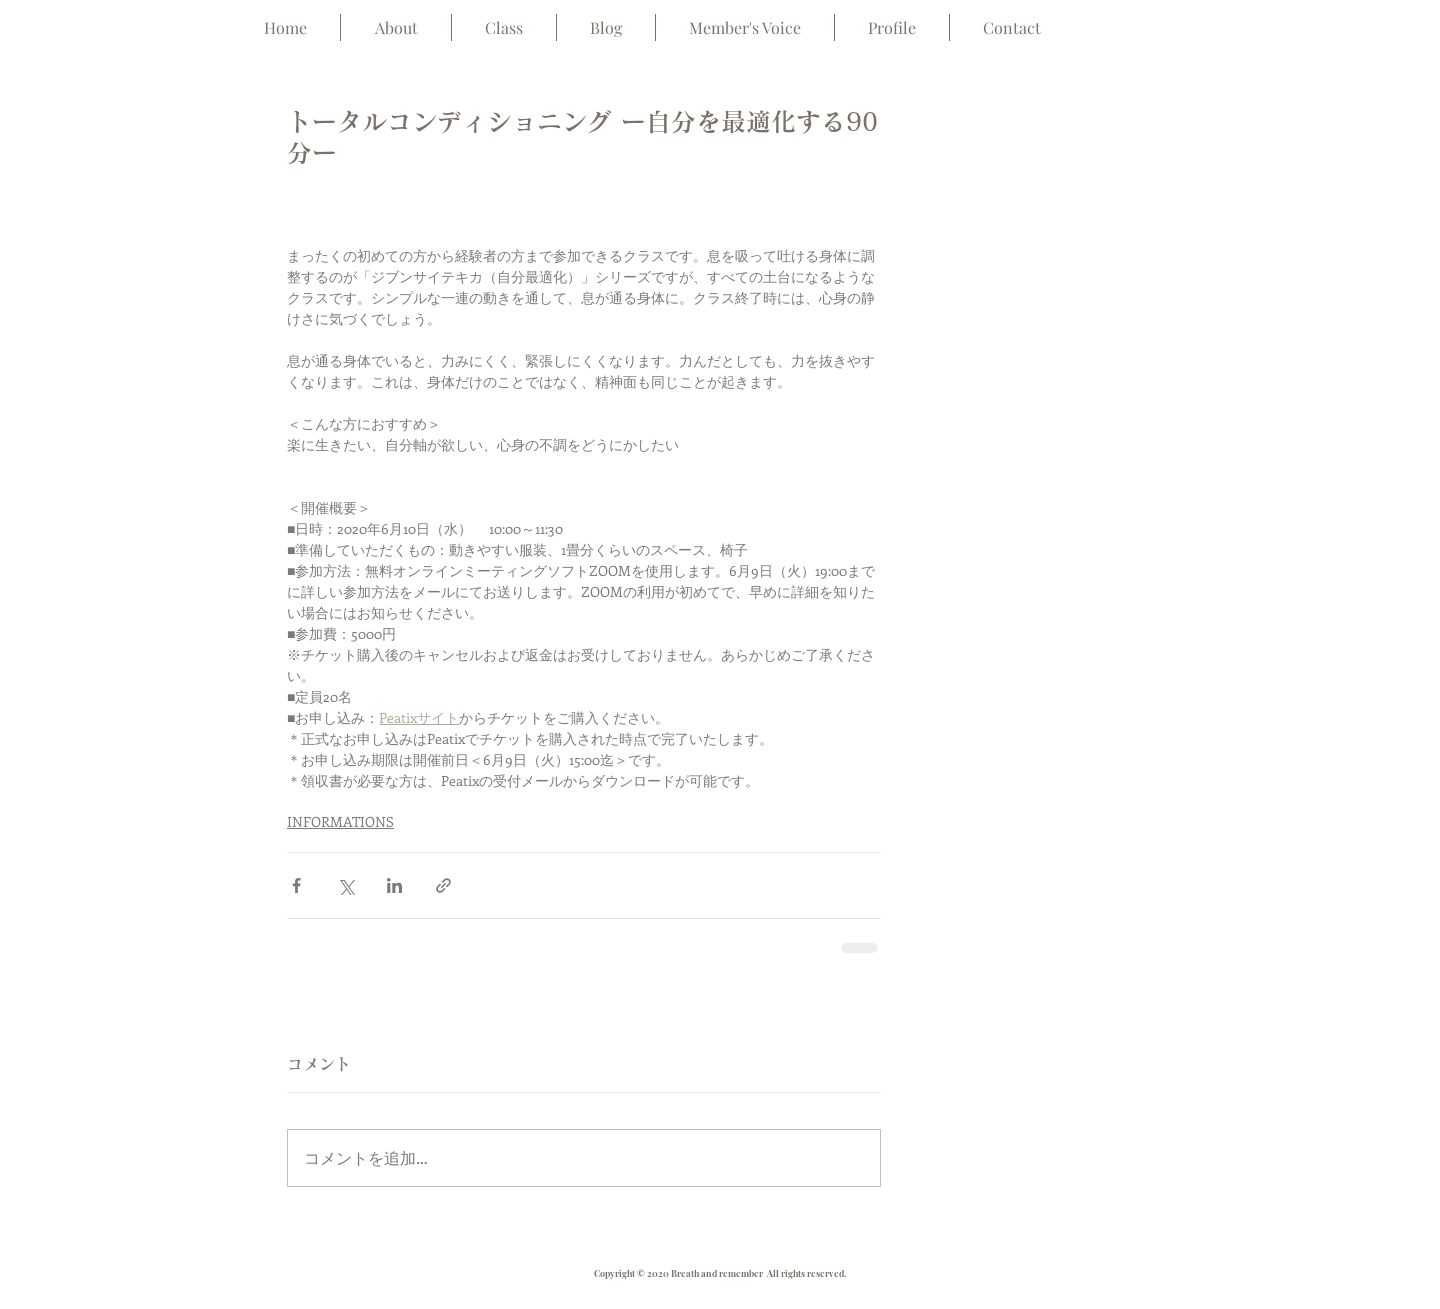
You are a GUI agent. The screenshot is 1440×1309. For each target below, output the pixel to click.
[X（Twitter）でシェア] (345, 885)
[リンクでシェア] (443, 885)
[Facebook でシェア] (296, 885)
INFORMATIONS (340, 821)
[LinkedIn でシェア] (394, 885)
